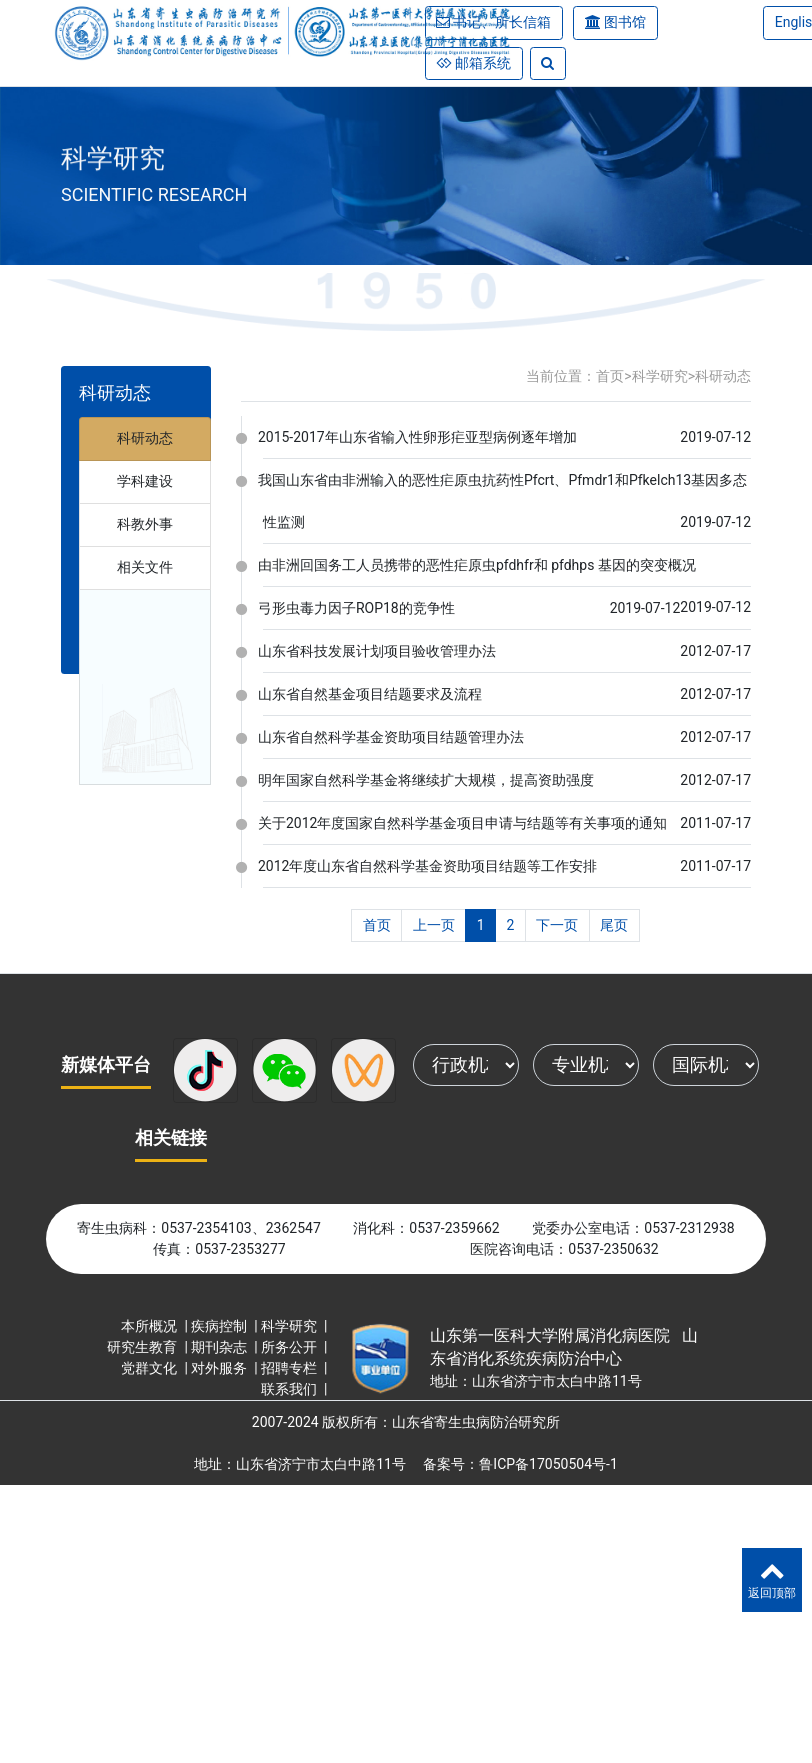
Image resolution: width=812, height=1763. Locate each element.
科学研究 (660, 376)
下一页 (557, 925)
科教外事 (145, 524)
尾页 (614, 925)
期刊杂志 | (226, 1347)
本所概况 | (156, 1326)
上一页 (434, 925)
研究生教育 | (149, 1347)
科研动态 (145, 438)
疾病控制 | (226, 1326)
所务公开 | (296, 1347)
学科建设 (145, 481)
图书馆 (625, 22)
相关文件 (145, 567)
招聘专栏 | (296, 1368)
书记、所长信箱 (502, 22)
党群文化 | (156, 1368)
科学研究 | (296, 1326)
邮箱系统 (481, 63)
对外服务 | (226, 1368)
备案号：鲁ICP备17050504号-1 (520, 1464)
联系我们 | (296, 1389)
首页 (610, 376)
